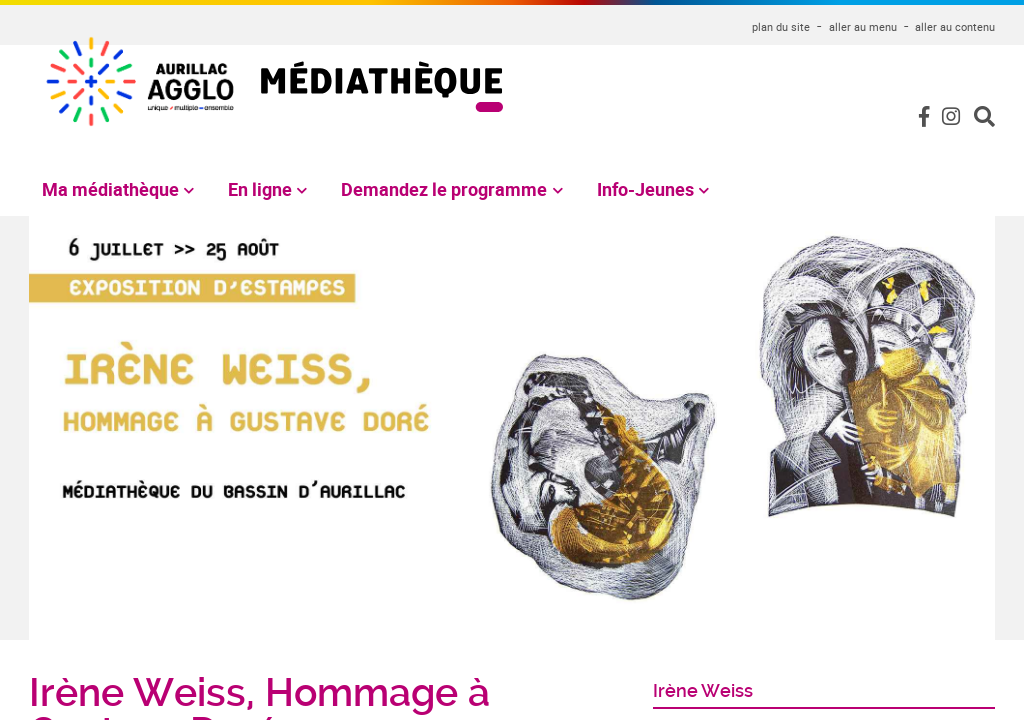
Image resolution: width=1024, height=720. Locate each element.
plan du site (781, 26)
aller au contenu (955, 26)
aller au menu (863, 26)
